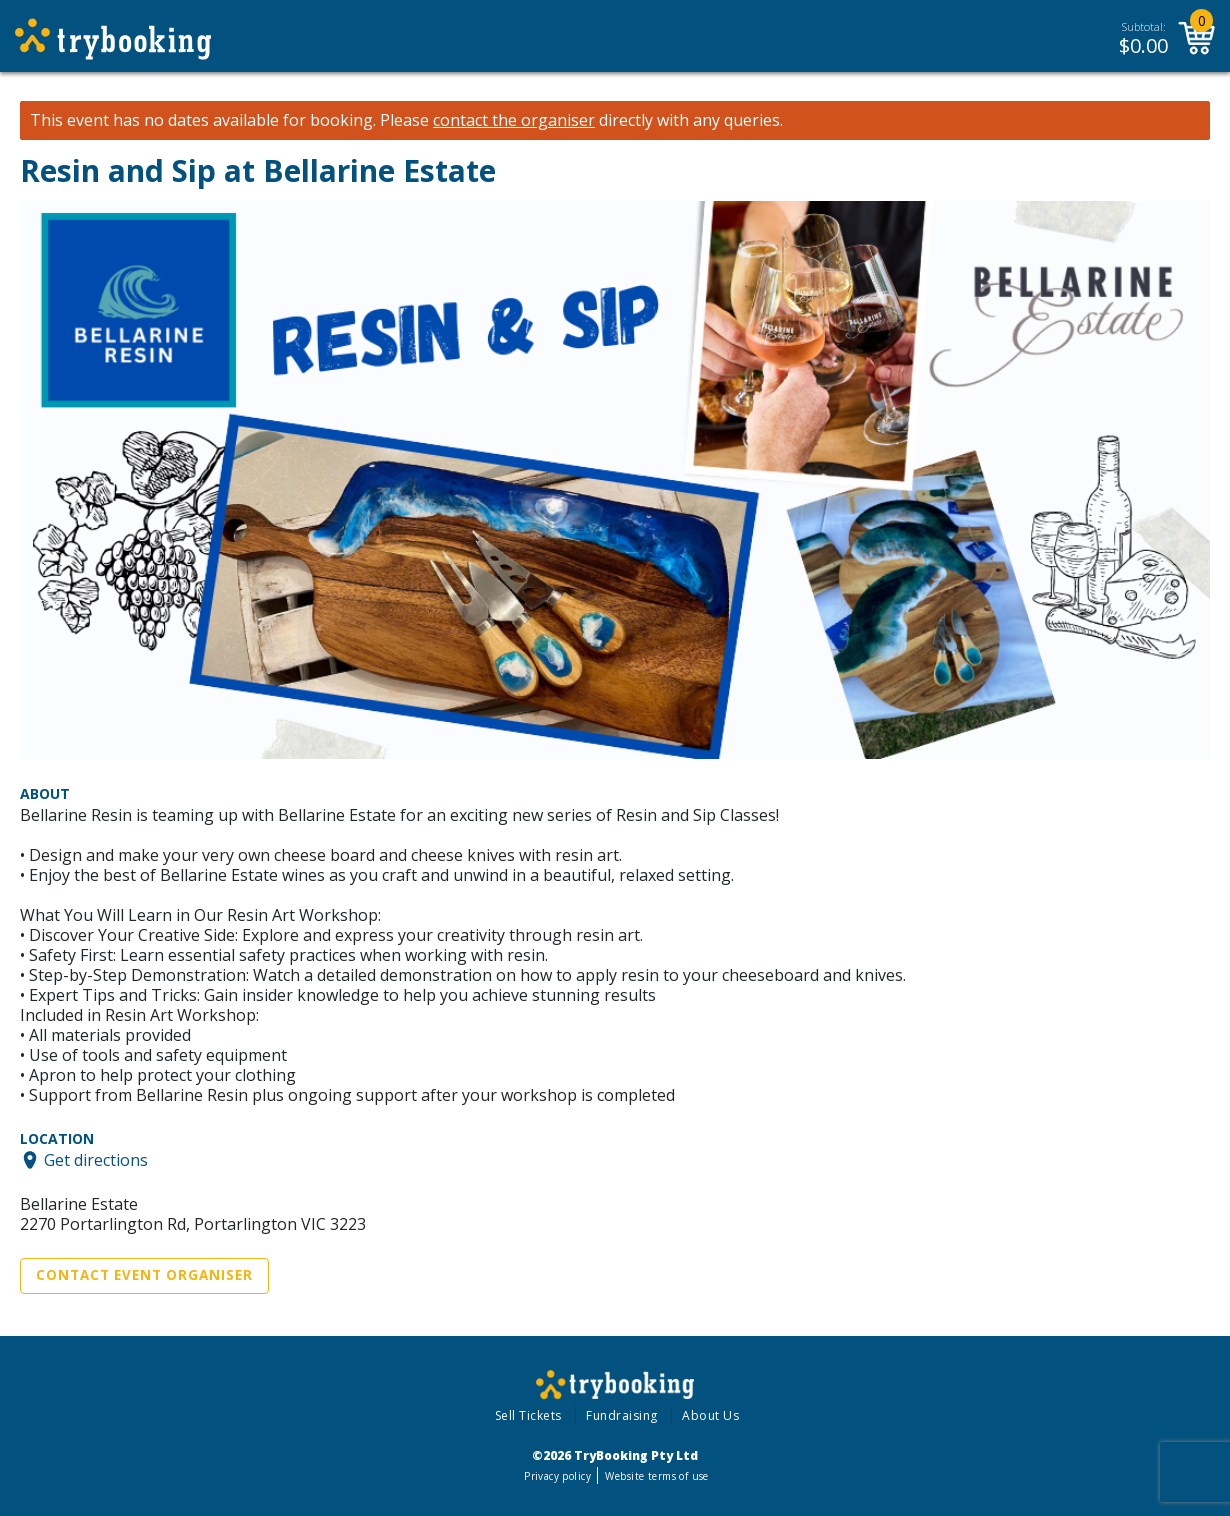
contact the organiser (514, 120)
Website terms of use (656, 1476)
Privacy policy (557, 1476)
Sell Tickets (528, 1415)
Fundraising (622, 1415)
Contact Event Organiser (144, 1275)
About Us (710, 1415)
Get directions (96, 1160)
